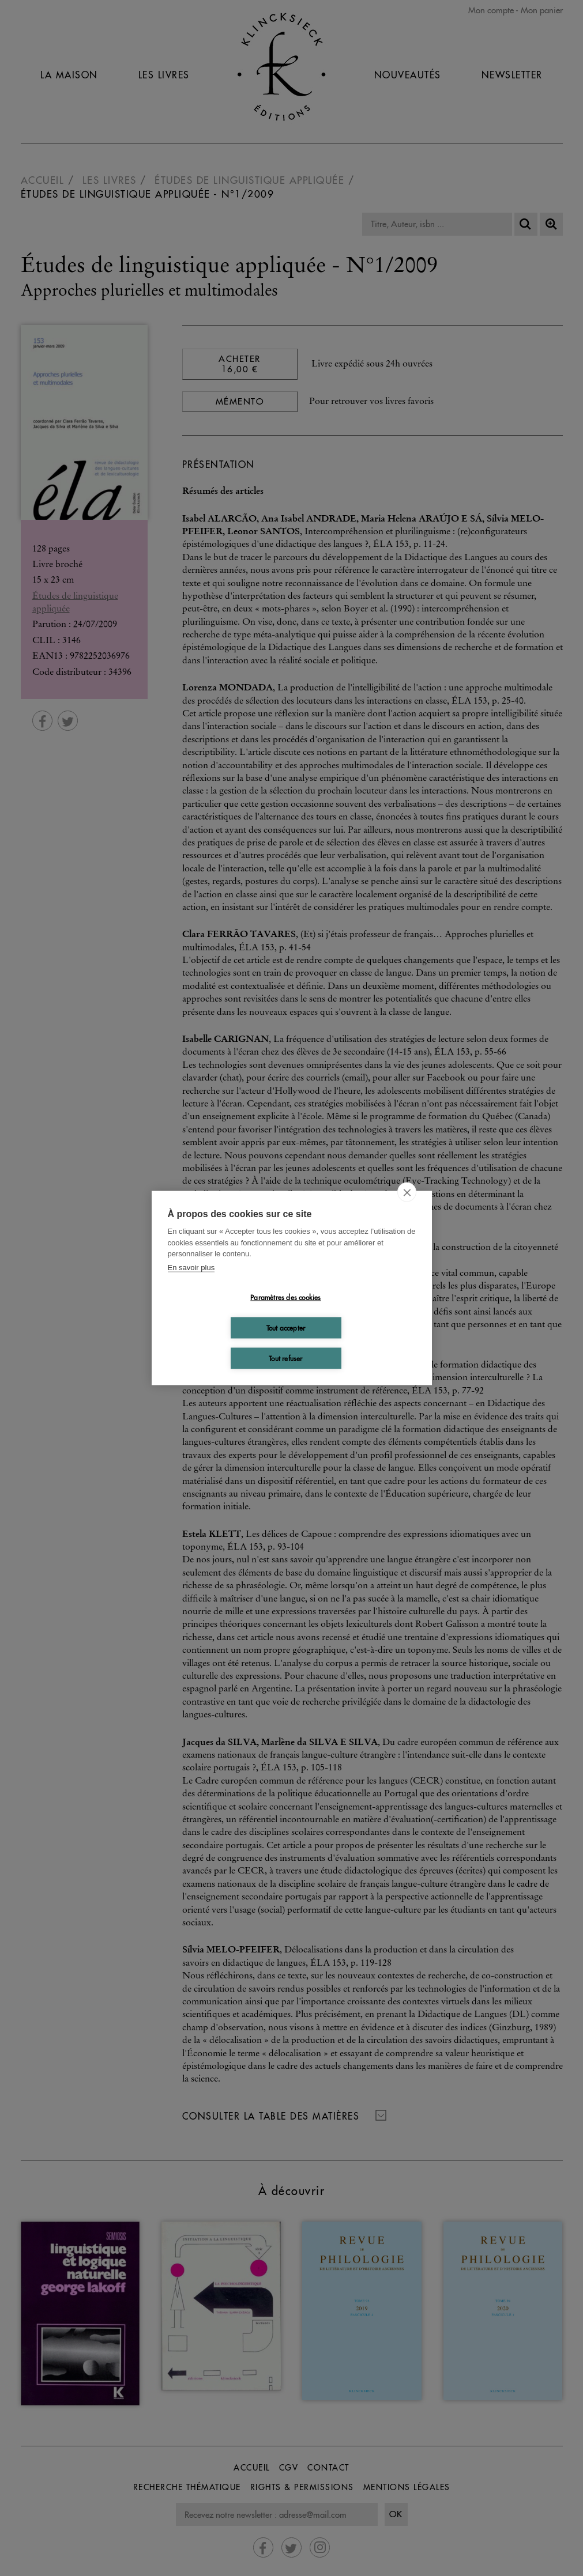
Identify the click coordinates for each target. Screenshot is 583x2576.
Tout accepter (286, 1327)
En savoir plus (191, 1267)
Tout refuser (285, 1358)
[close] (406, 1192)
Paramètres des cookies (285, 1297)
